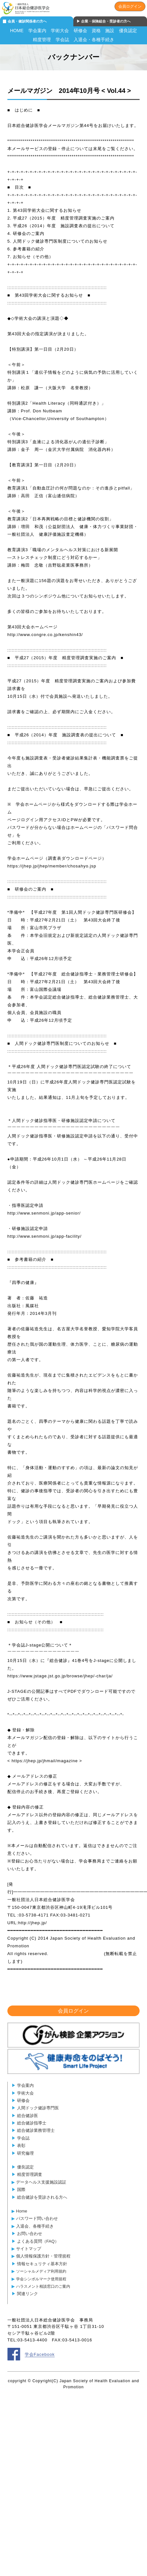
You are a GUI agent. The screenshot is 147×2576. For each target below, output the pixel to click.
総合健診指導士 (31, 2123)
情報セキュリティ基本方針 (42, 2263)
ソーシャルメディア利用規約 (41, 2271)
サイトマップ (28, 2248)
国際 (21, 2189)
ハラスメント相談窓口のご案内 (43, 2286)
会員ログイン (130, 6)
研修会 (80, 30)
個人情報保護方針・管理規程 (43, 2256)
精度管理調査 (29, 2174)
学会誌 (62, 39)
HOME (16, 30)
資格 (96, 30)
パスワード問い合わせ (37, 2218)
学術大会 (60, 30)
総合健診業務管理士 (36, 2130)
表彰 (21, 2145)
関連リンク (27, 2293)
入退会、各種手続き (35, 2226)
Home (21, 2211)
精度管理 (42, 39)
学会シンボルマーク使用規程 (41, 2279)
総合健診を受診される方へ (42, 2197)
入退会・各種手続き (94, 39)
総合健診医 (27, 2115)
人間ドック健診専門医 (38, 2107)
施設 (109, 30)
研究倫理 (25, 2153)
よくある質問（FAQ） (38, 2241)
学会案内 (37, 30)
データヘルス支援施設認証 (41, 2182)
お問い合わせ (29, 2233)
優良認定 (128, 30)
